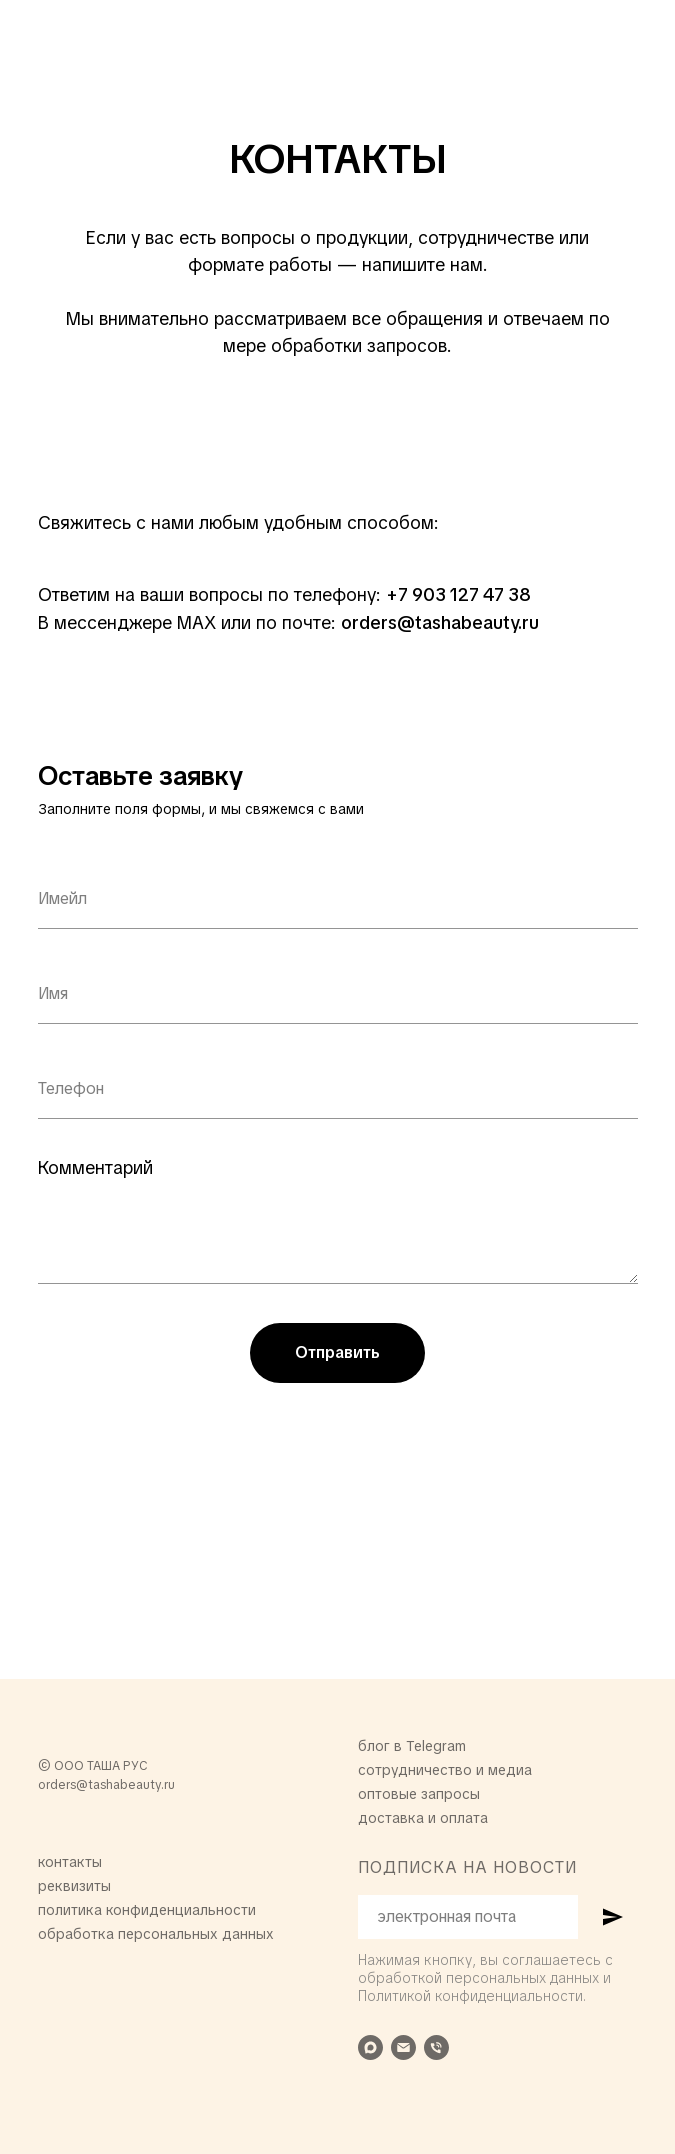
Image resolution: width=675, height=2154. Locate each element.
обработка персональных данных (156, 1934)
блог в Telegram (412, 1746)
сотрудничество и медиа (445, 1770)
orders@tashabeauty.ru (106, 1785)
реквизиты (74, 1886)
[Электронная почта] (403, 2047)
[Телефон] (436, 2047)
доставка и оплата (423, 1818)
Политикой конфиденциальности (470, 1996)
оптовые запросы (419, 1794)
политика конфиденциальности (147, 1910)
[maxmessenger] (370, 2047)
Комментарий (95, 1167)
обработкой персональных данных (478, 1978)
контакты (70, 1862)
